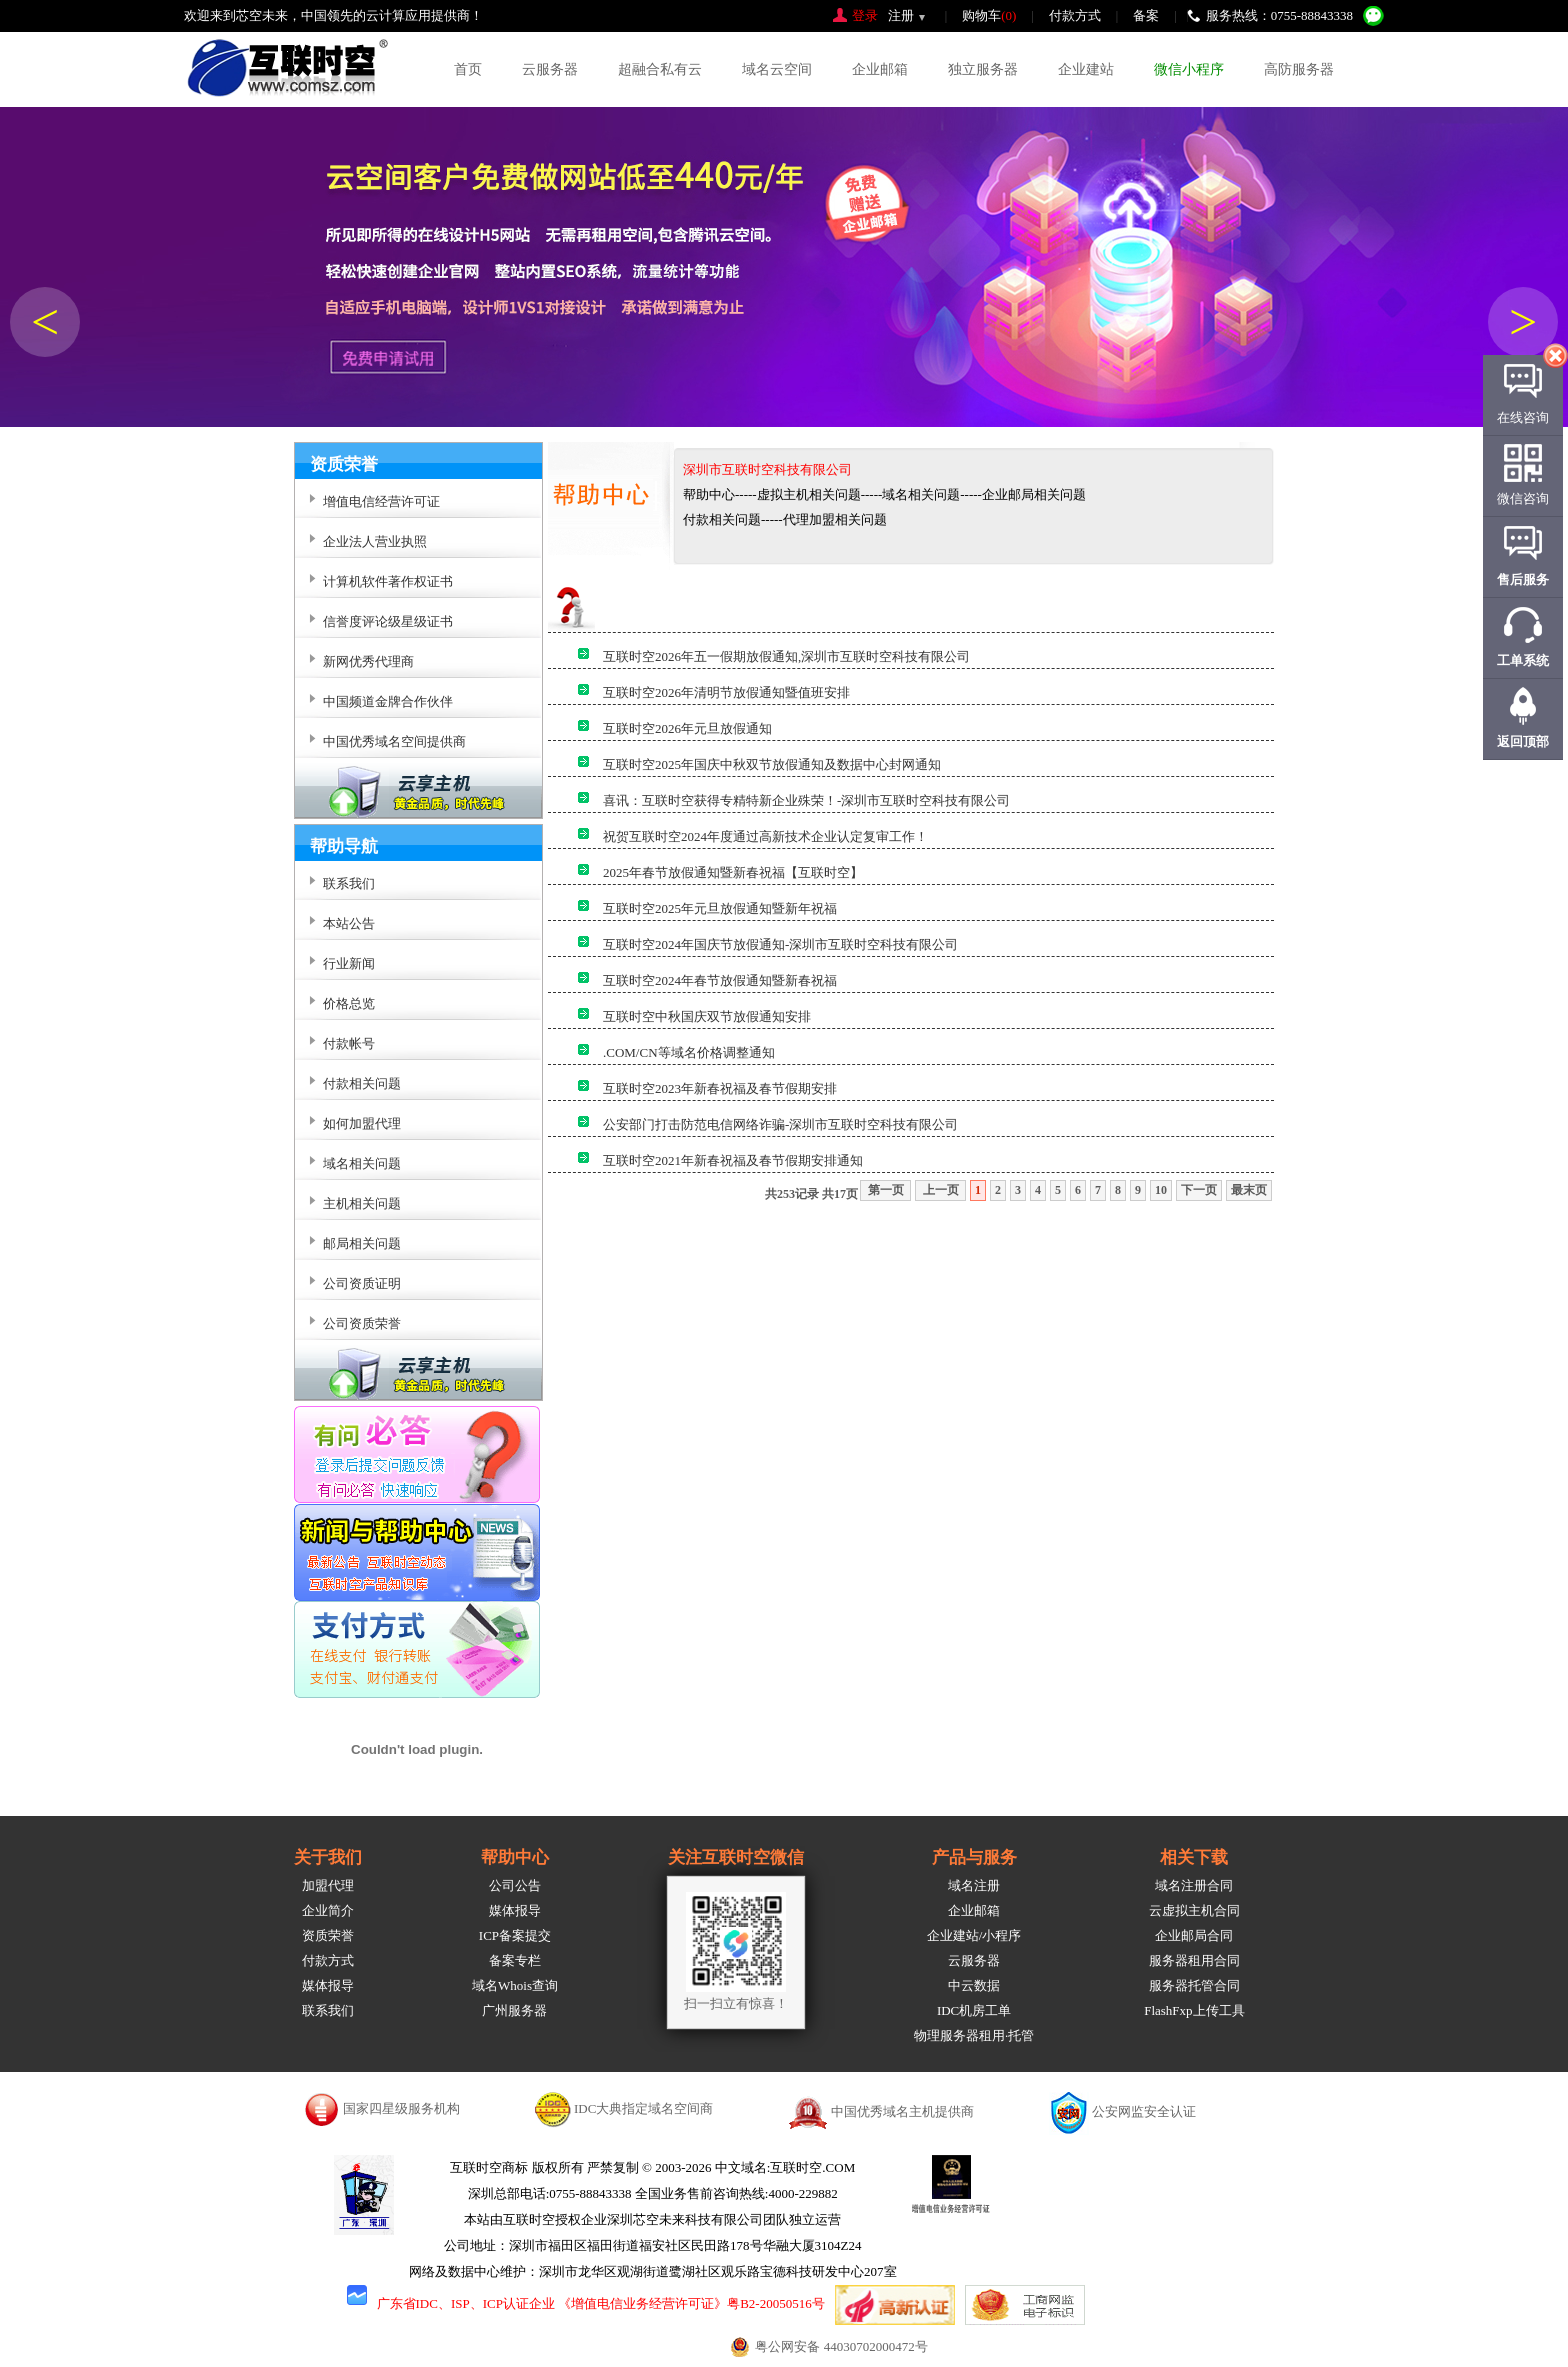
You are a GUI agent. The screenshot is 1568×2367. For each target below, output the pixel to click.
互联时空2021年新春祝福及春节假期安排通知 (733, 1160)
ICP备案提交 (515, 1935)
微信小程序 (1189, 69)
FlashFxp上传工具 (1194, 2010)
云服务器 (550, 69)
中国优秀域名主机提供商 (902, 2111)
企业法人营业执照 (375, 541)
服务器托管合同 (1194, 1985)
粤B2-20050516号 (776, 2303)
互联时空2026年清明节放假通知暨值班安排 (726, 692)
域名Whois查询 (515, 1985)
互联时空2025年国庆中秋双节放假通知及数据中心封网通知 (772, 764)
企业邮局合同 (1194, 1935)
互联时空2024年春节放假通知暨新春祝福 (720, 980)
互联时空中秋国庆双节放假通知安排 (707, 1016)
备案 (1146, 15)
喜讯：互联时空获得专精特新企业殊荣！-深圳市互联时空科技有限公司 (806, 800)
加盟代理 (328, 1885)
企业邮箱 (880, 69)
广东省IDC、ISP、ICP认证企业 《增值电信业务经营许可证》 (552, 2303)
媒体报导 (328, 1985)
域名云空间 (777, 69)
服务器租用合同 (1194, 1960)
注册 (901, 15)
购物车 (989, 15)
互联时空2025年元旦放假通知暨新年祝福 (720, 908)
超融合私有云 (660, 69)
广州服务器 (514, 2010)
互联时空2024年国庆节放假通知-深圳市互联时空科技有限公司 (780, 944)
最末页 (1249, 1190)
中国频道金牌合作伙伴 (388, 701)
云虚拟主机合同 (1194, 1910)
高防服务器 (1299, 69)
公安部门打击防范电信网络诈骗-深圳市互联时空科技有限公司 (780, 1124)
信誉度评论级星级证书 (388, 621)
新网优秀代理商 (368, 661)
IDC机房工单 (974, 2010)
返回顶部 (1523, 741)
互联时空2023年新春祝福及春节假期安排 (720, 1088)
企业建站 (1086, 69)
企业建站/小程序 (974, 1935)
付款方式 (1075, 15)
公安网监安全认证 (1144, 2111)
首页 (468, 69)
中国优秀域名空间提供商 (394, 741)
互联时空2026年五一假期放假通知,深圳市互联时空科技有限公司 (786, 656)
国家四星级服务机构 (401, 2108)
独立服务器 (983, 69)
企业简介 (328, 1910)
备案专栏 (515, 1960)
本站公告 (349, 923)
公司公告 (515, 1885)
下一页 (1199, 1190)
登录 (865, 15)
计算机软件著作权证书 (388, 581)
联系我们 (328, 2010)
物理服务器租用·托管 (974, 2035)
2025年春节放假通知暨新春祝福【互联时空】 (733, 872)
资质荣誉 (328, 1935)
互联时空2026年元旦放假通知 (687, 728)
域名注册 (974, 1885)
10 (1161, 1190)
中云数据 (974, 1985)
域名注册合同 (1194, 1885)
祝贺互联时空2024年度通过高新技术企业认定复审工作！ (765, 836)
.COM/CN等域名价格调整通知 (689, 1052)
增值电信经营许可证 (381, 501)
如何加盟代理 (362, 1123)
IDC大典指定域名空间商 (643, 2108)
